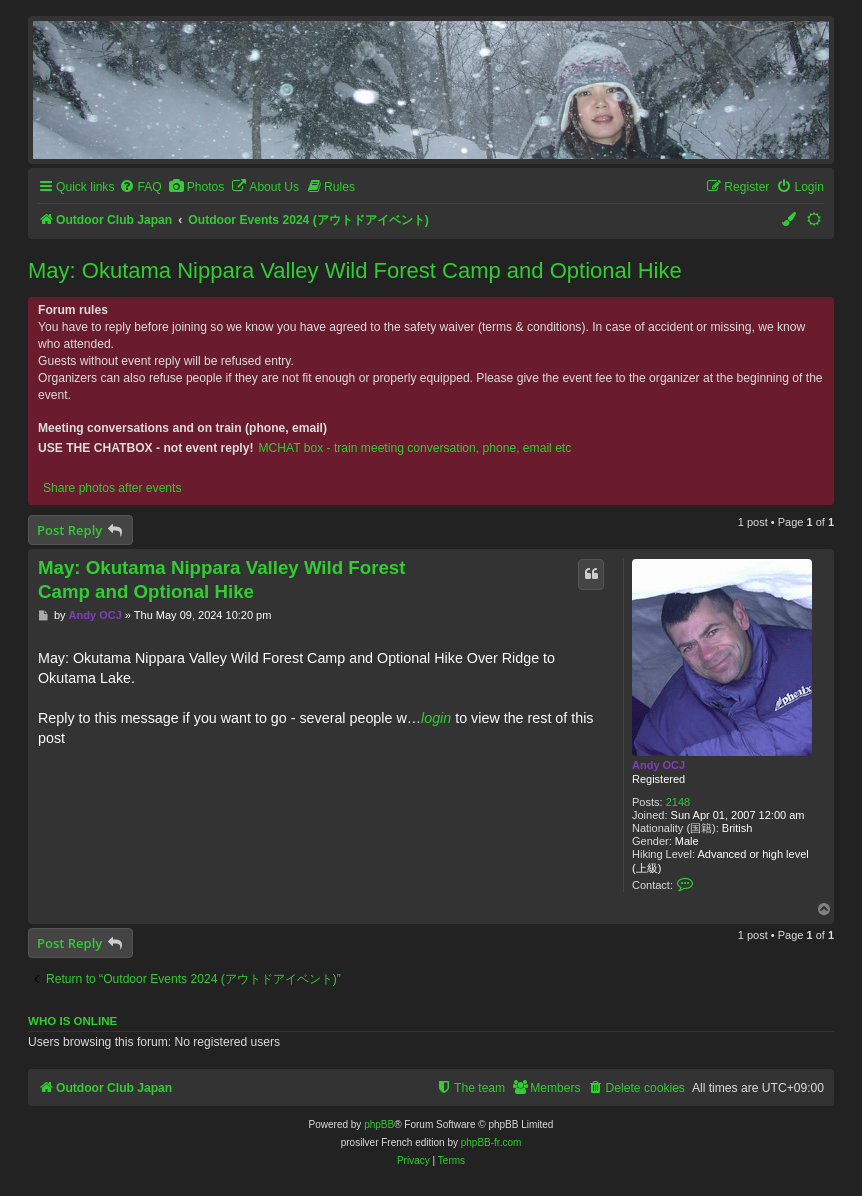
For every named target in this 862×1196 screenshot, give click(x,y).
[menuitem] (140, 187)
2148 (678, 802)
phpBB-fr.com (491, 1142)
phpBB (379, 1124)
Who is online (72, 1021)
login (436, 718)
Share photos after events (112, 488)
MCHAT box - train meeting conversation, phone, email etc (414, 448)
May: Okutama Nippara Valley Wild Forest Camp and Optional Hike (355, 270)
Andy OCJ (658, 765)
